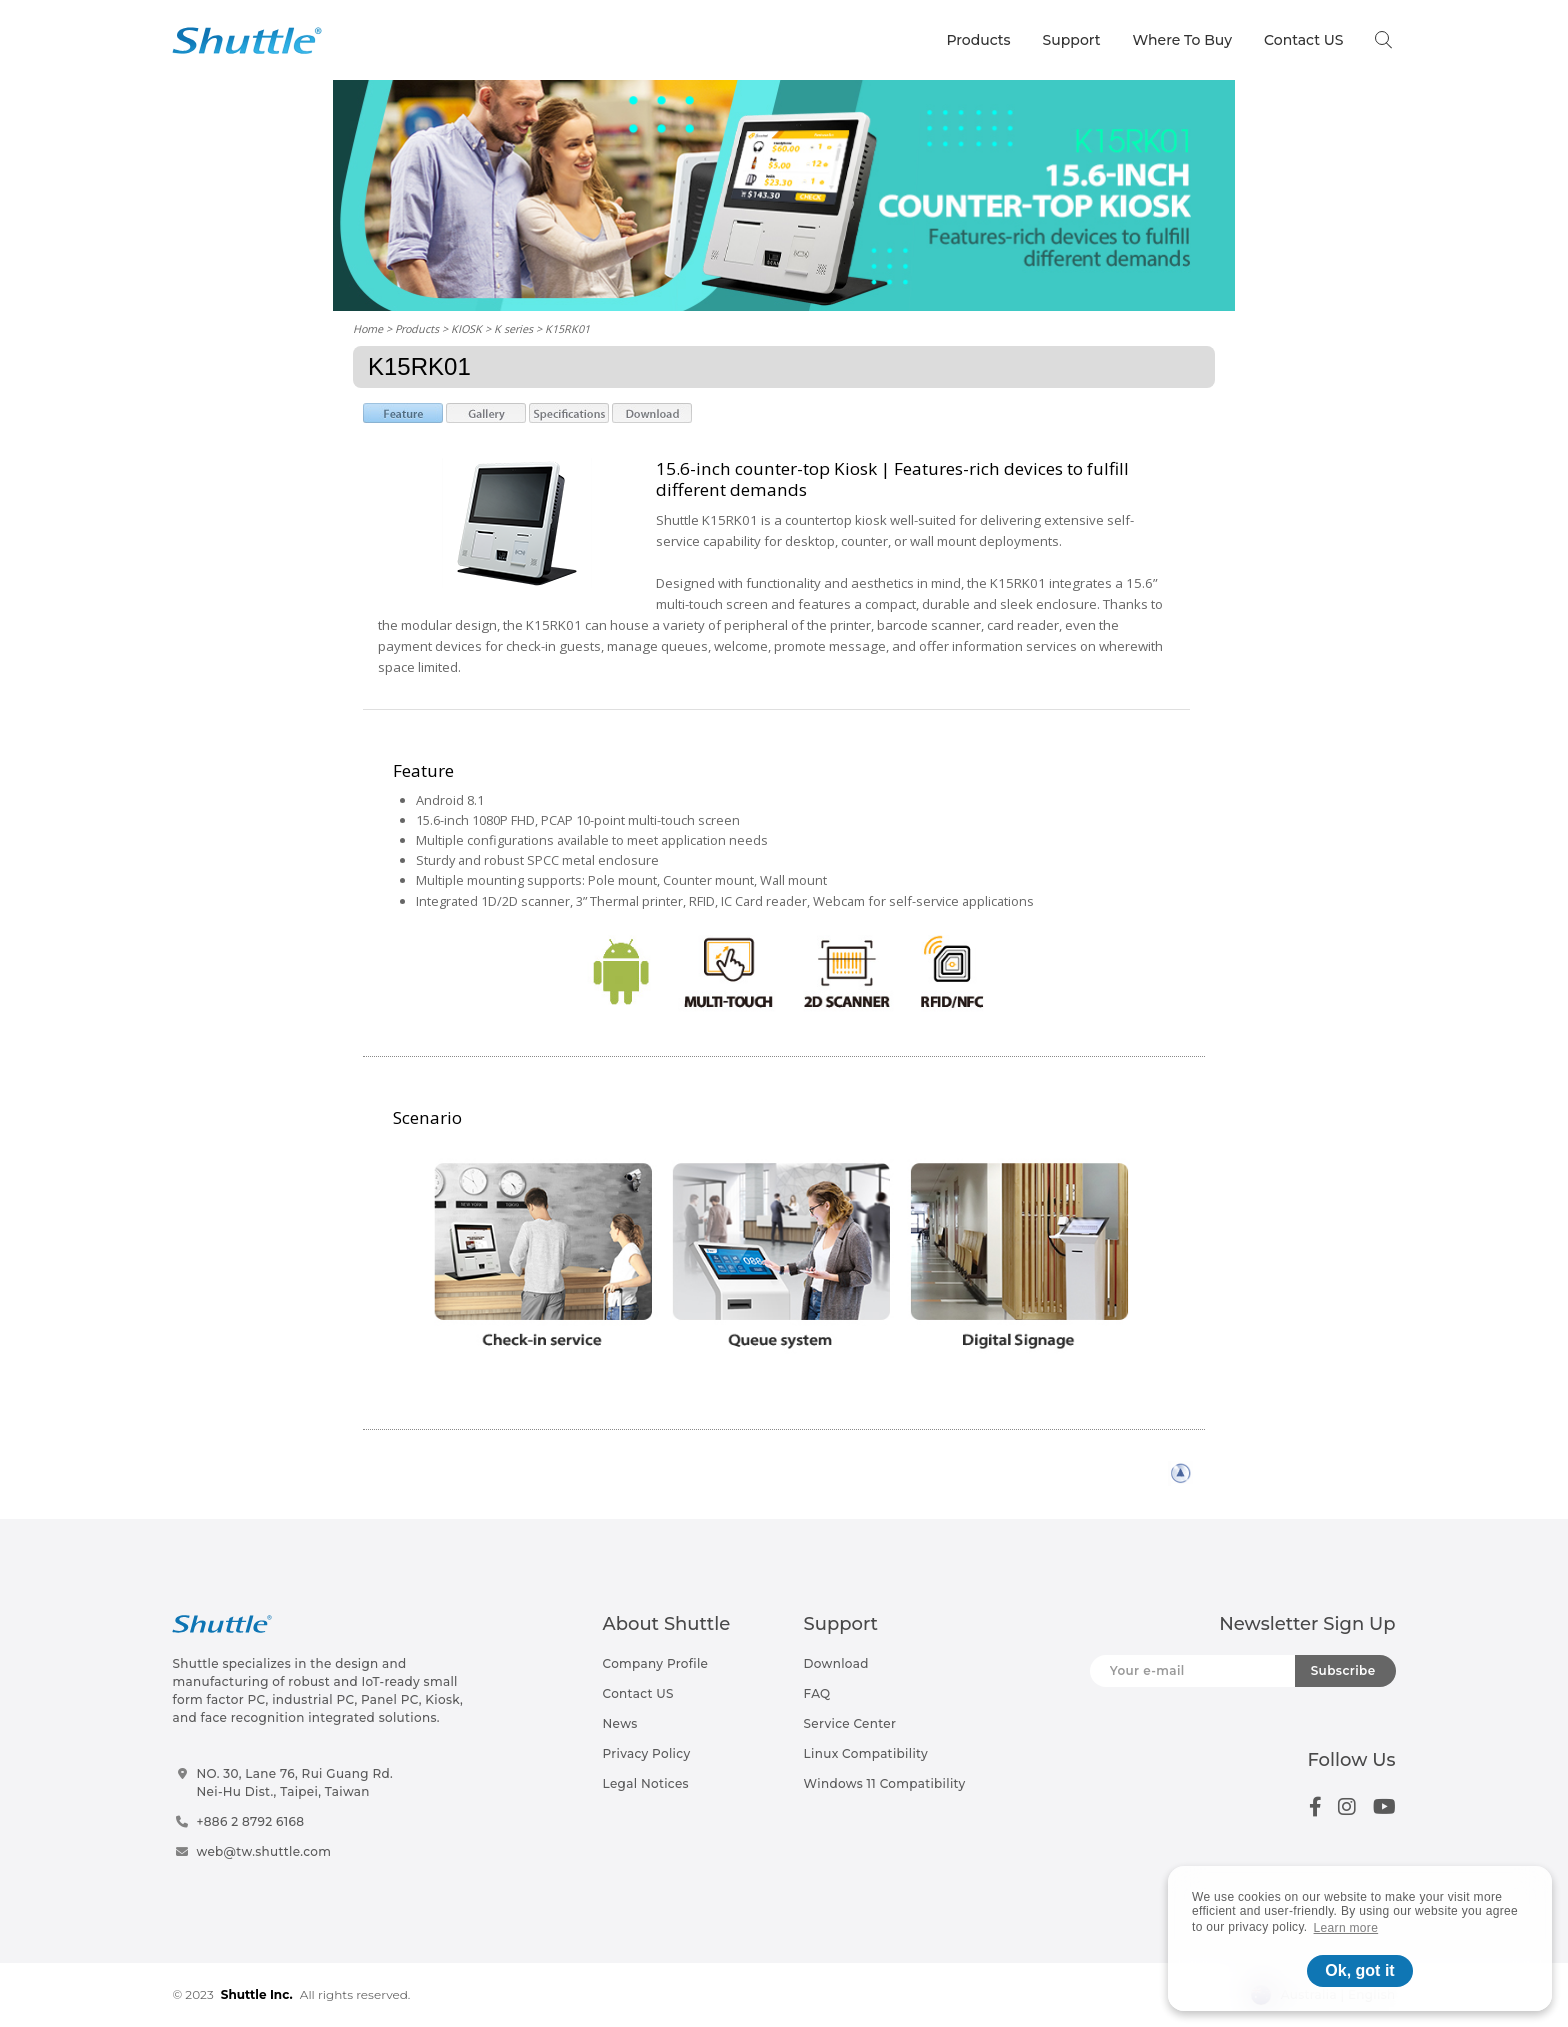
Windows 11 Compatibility (885, 1783)
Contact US (1303, 40)
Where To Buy (1183, 40)
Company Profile (656, 1663)
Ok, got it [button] (1359, 1970)
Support (1072, 40)
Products (978, 40)
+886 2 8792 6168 (250, 1821)
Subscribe (1343, 1670)
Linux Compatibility (866, 1753)
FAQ (817, 1693)
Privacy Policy (647, 1753)
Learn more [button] (1346, 1928)
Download (836, 1663)
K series (513, 328)
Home (368, 328)
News (620, 1723)
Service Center (850, 1723)
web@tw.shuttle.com (263, 1851)
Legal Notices (646, 1783)
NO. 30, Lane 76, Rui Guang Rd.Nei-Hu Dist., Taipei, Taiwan (294, 1782)
